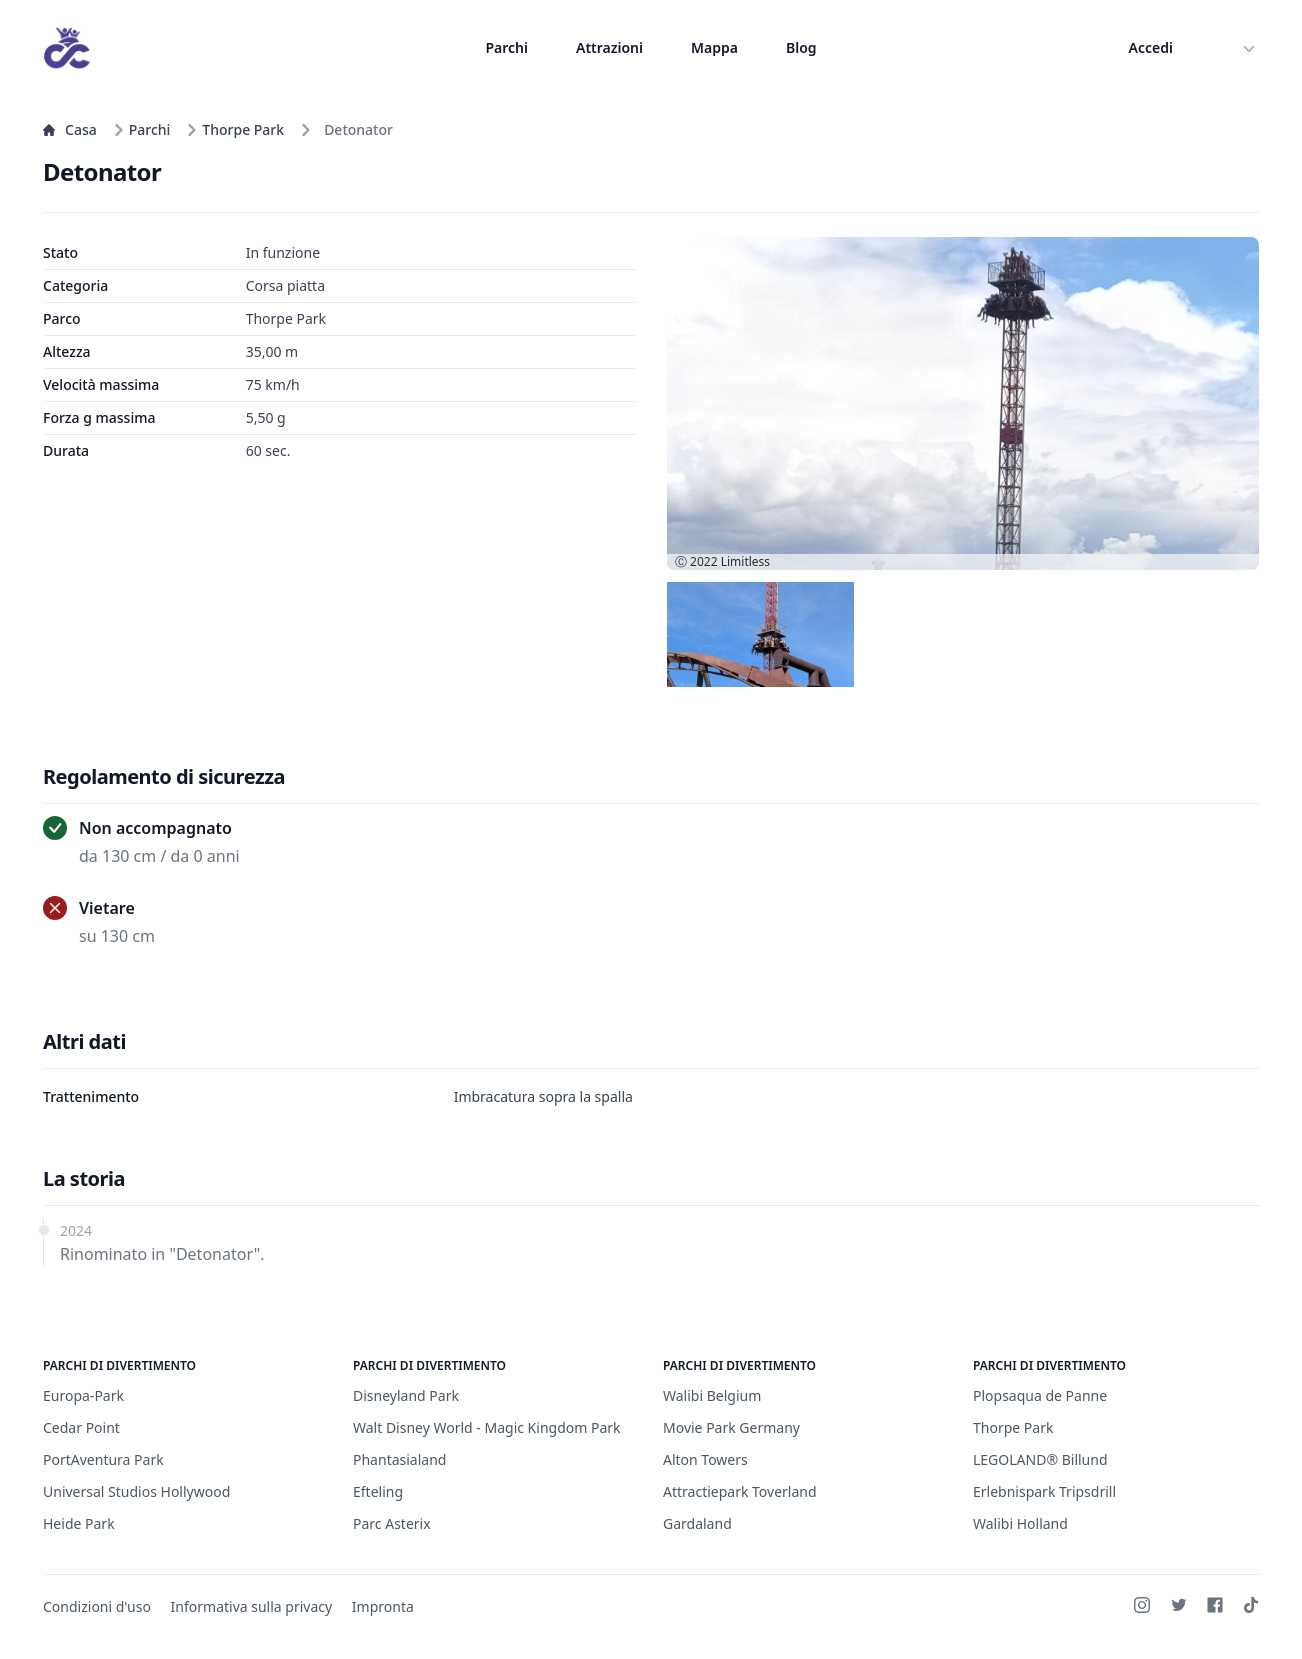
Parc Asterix (392, 1523)
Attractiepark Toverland (740, 1491)
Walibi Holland (1020, 1523)
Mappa (714, 47)
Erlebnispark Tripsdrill (1044, 1491)
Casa (70, 129)
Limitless (745, 561)
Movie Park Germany (731, 1427)
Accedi (1151, 47)
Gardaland (697, 1523)
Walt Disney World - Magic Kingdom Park (487, 1427)
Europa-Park (83, 1395)
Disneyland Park (406, 1395)
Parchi (506, 47)
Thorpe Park (235, 129)
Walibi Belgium (712, 1395)
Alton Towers (705, 1459)
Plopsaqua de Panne (1040, 1395)
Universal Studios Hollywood (136, 1491)
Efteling (378, 1491)
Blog (801, 47)
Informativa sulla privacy (252, 1606)
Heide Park (79, 1523)
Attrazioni (609, 47)
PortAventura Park (103, 1459)
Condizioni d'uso (97, 1606)
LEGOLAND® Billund (1040, 1459)
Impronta (383, 1606)
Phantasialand (399, 1459)
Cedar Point (81, 1427)
